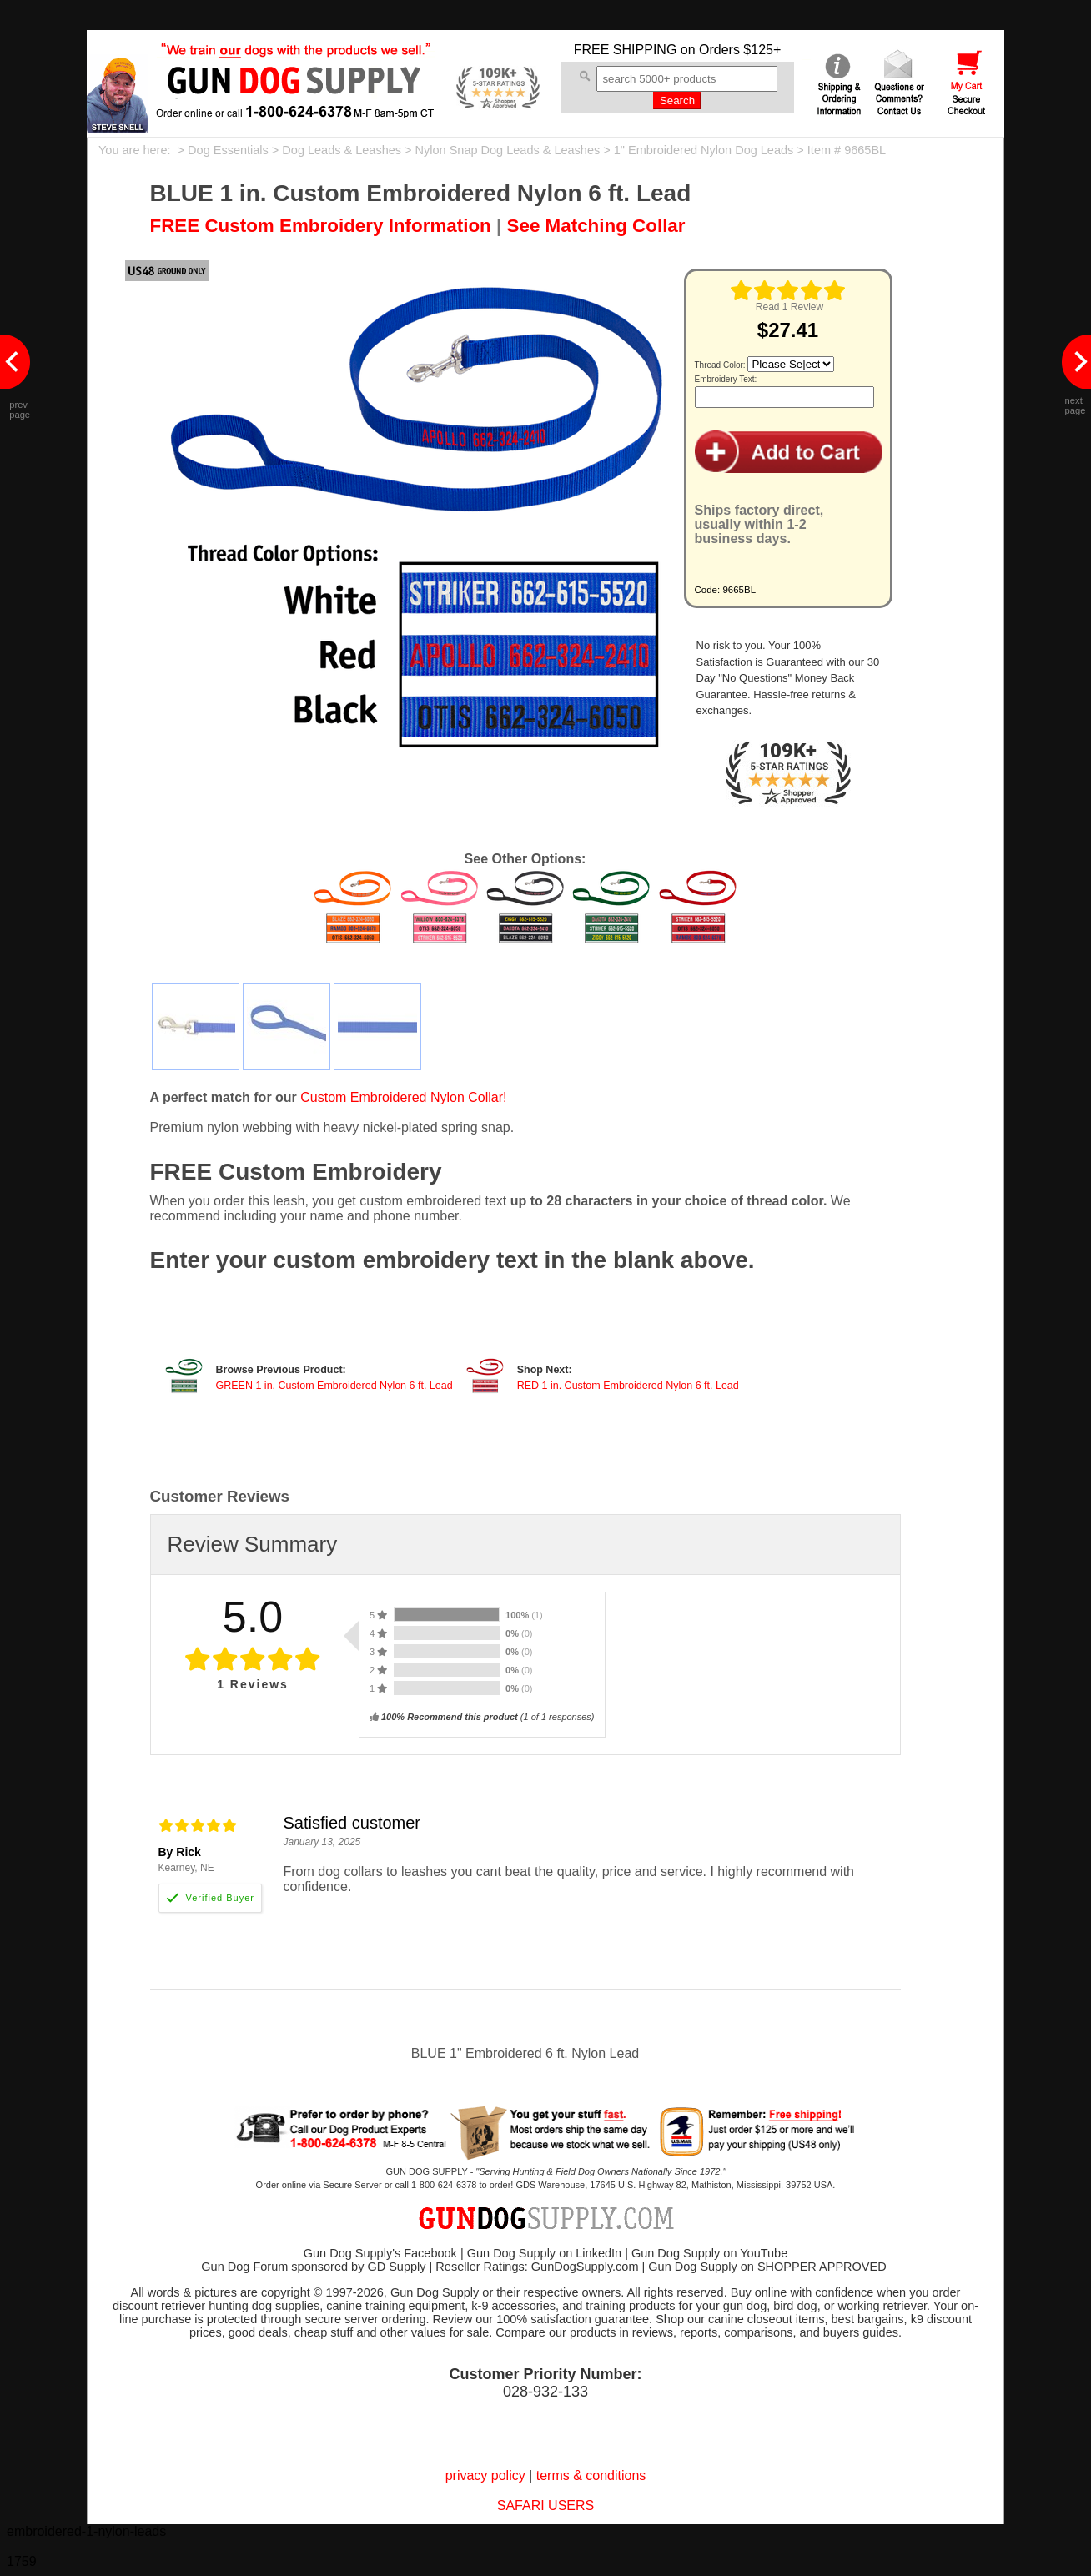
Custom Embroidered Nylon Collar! (403, 1097)
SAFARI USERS (545, 2505)
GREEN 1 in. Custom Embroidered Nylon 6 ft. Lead (334, 1385)
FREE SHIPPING (625, 50)
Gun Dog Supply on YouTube (709, 2253)
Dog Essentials (228, 150)
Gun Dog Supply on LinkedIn (544, 2253)
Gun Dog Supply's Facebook (380, 2253)
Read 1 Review (789, 307)
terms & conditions (591, 2475)
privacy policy (485, 2475)
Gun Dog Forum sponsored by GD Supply (313, 2266)
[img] (788, 290)
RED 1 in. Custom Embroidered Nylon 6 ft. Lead (628, 1385)
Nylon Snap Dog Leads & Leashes (508, 150)
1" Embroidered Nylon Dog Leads (704, 150)
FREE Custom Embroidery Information (320, 225)
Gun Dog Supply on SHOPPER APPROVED (767, 2266)
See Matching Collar (596, 225)
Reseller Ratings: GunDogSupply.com (536, 2266)
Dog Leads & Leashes (341, 150)
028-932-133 (545, 2391)
